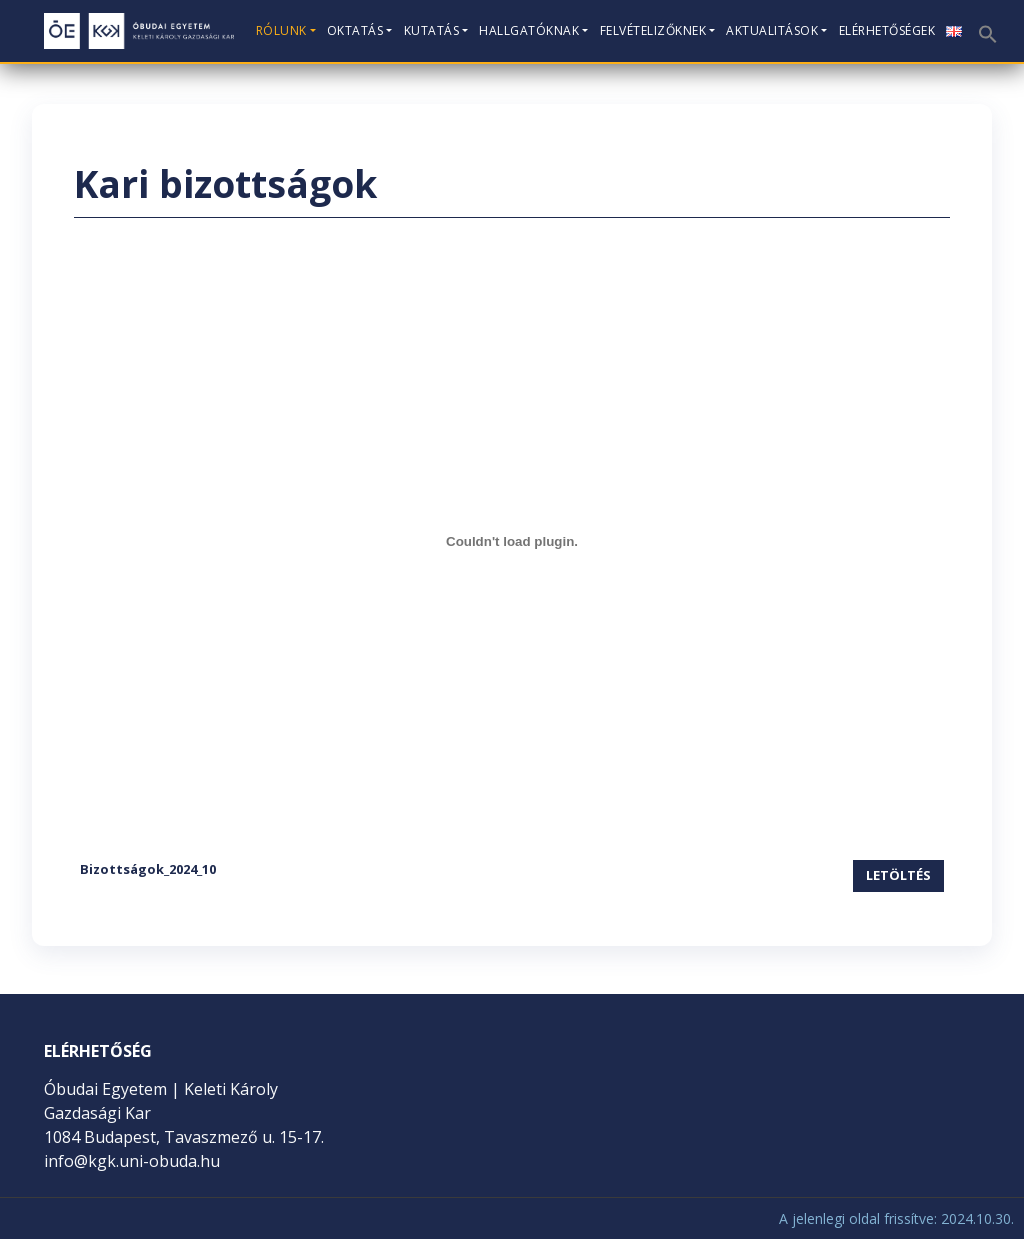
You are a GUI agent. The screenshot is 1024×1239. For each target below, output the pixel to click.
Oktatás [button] (355, 30)
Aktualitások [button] (772, 30)
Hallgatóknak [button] (529, 30)
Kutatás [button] (432, 30)
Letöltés (898, 875)
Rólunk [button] (281, 30)
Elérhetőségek (887, 30)
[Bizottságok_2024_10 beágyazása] (512, 542)
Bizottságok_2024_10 (148, 869)
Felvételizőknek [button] (653, 30)
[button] (986, 27)
